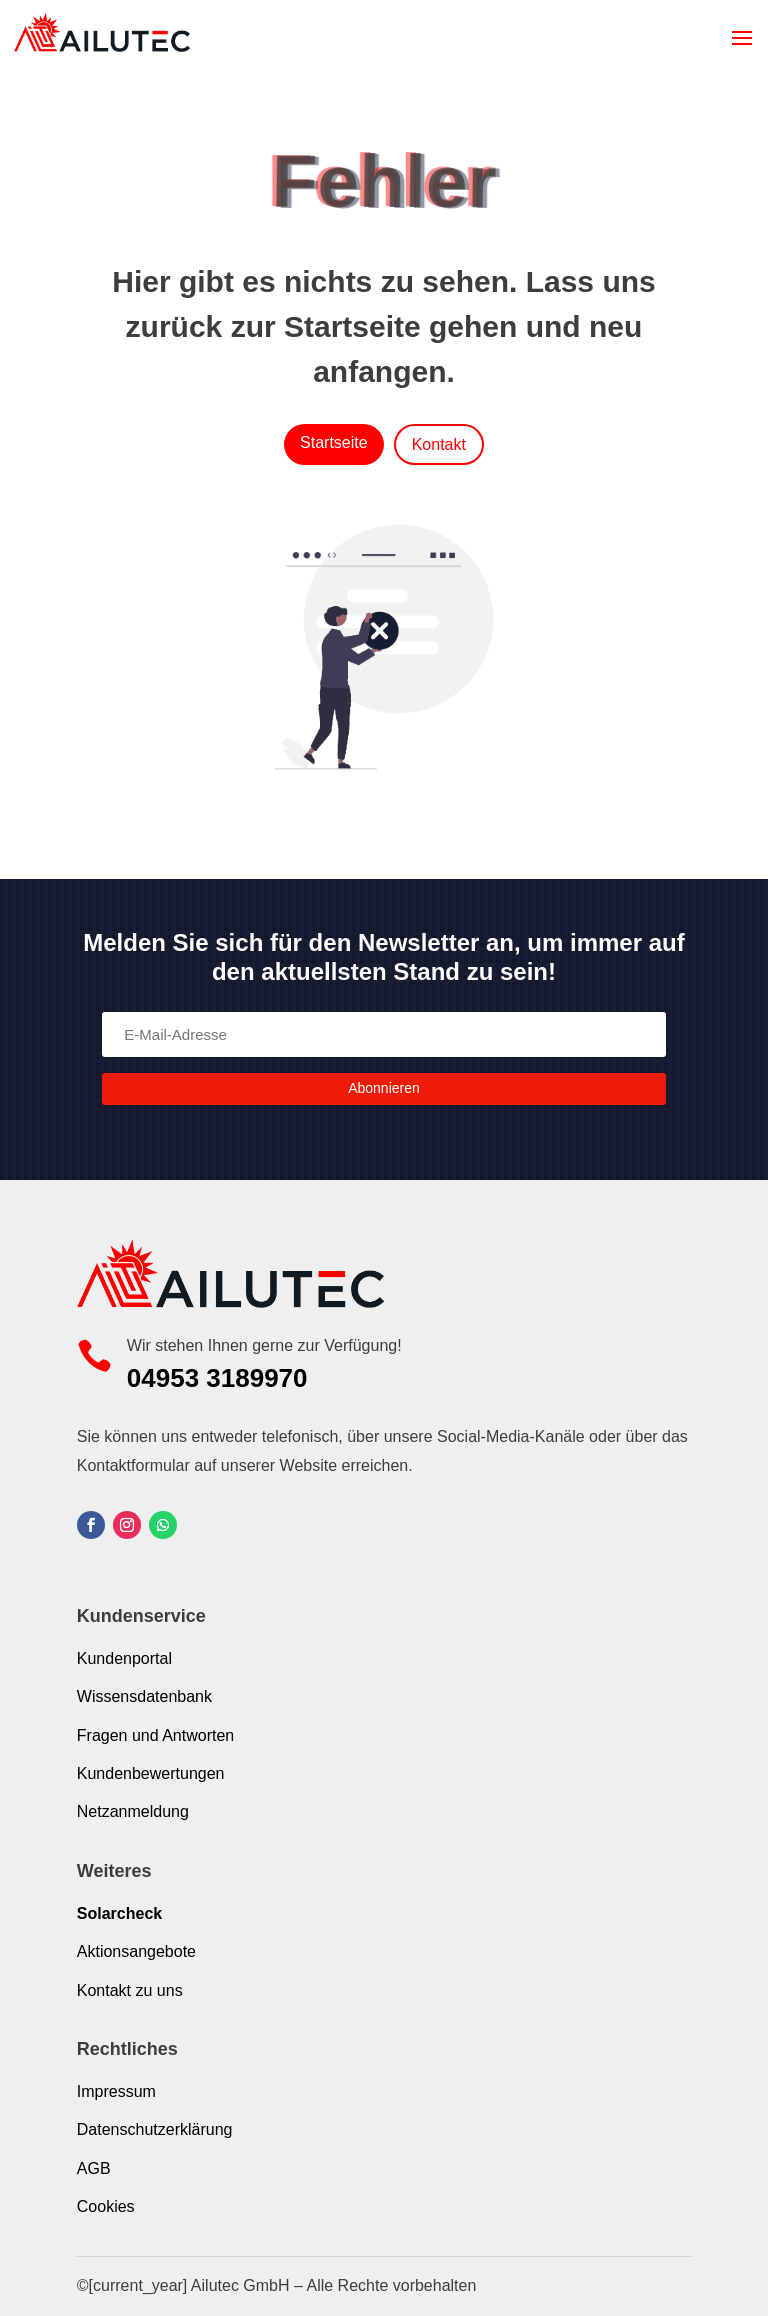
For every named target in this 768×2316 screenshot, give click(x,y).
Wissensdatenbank (144, 1696)
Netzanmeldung (133, 1811)
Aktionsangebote (136, 1951)
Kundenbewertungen (151, 1773)
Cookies (106, 2206)
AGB (94, 2168)
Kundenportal (124, 1658)
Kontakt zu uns (130, 1990)
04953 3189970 (217, 1378)
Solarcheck (119, 1913)
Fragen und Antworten (155, 1735)
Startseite (334, 442)
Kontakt (439, 444)
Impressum (116, 2091)
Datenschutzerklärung (155, 2129)
